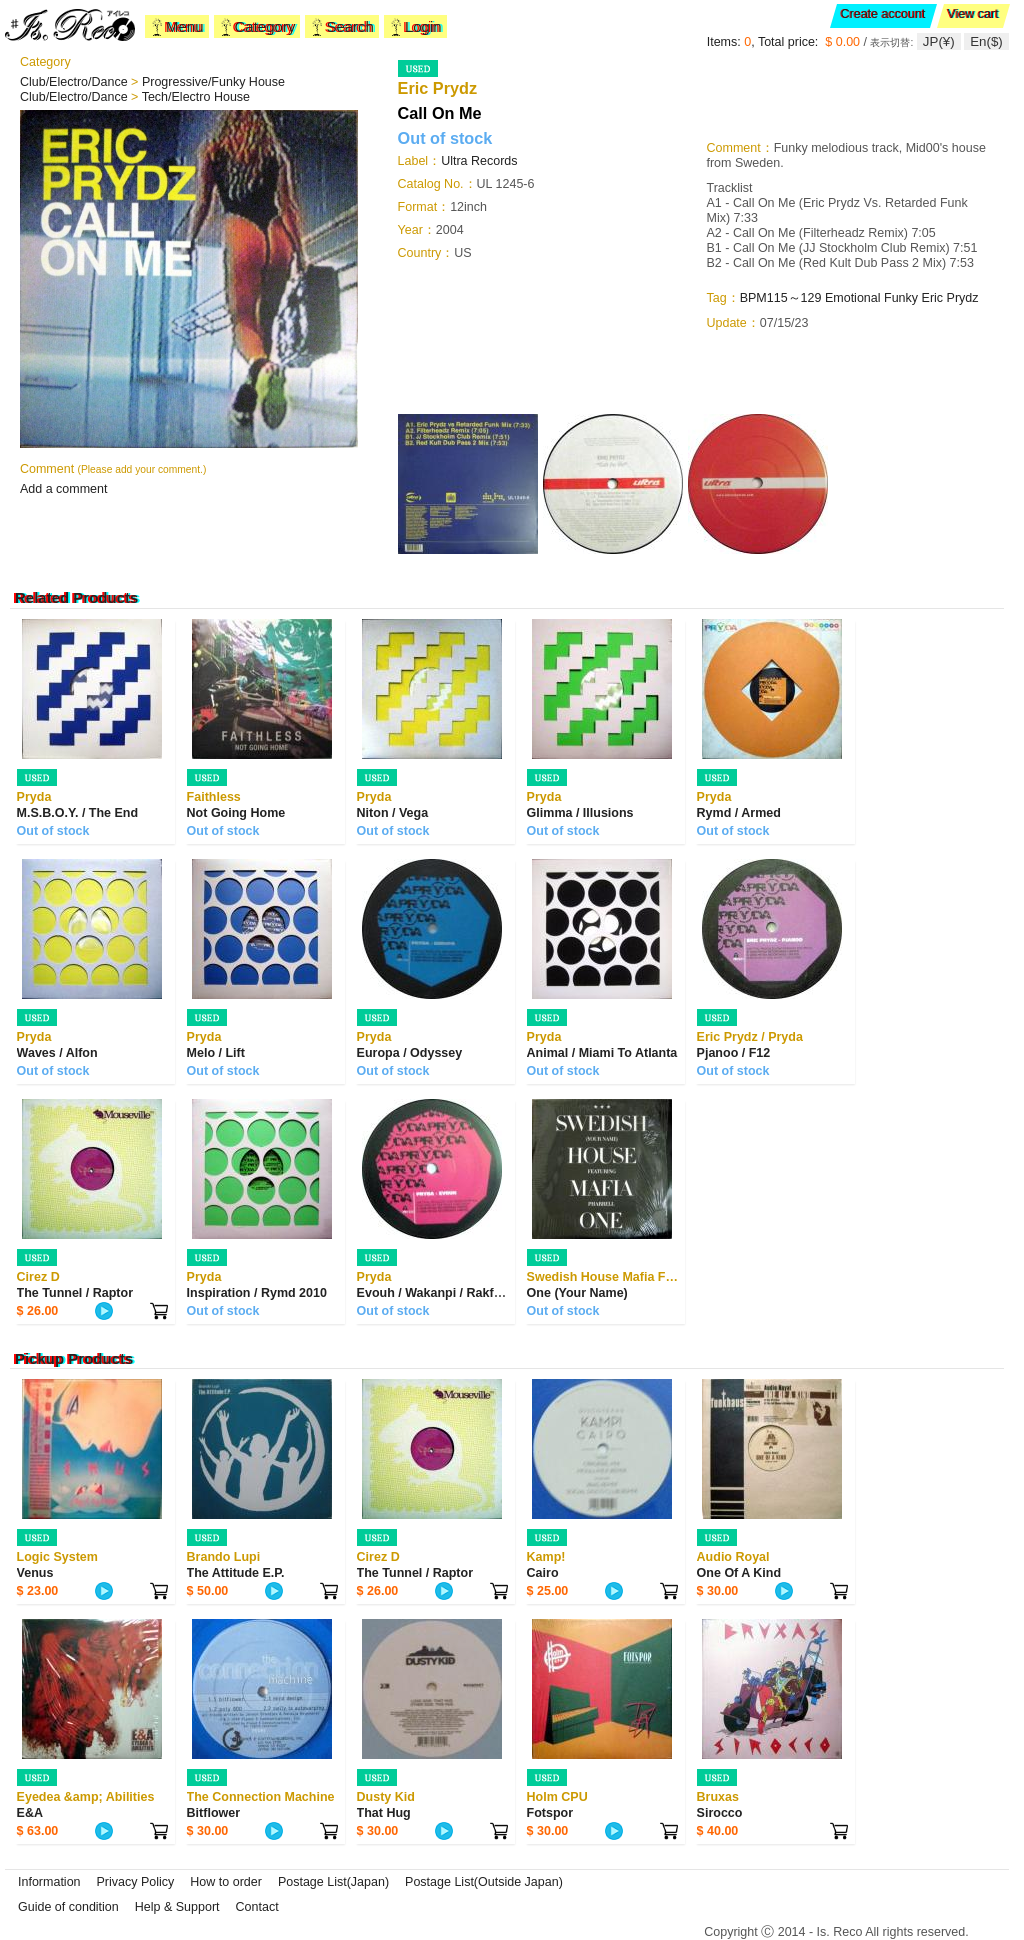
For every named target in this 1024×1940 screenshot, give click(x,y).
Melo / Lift (216, 1053)
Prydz (963, 298)
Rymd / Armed (739, 813)
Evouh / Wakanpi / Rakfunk (436, 1293)
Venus (35, 1573)
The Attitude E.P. (236, 1573)
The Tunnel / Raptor (75, 1293)
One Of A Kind (739, 1573)
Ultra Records (479, 161)
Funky (901, 298)
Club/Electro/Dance (75, 82)
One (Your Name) (577, 1293)
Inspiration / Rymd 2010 (257, 1293)
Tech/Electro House (196, 97)
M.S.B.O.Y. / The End (78, 813)
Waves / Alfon (57, 1053)
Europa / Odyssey (410, 1053)
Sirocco (720, 1813)
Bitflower (213, 1813)
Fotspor (550, 1813)
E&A (30, 1813)
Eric (934, 298)
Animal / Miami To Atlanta (602, 1053)
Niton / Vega (393, 813)
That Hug (384, 1813)
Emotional (853, 298)
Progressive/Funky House (213, 82)
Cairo (543, 1573)
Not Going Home (236, 813)
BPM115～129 (781, 298)
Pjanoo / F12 (734, 1053)
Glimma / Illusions (580, 813)
